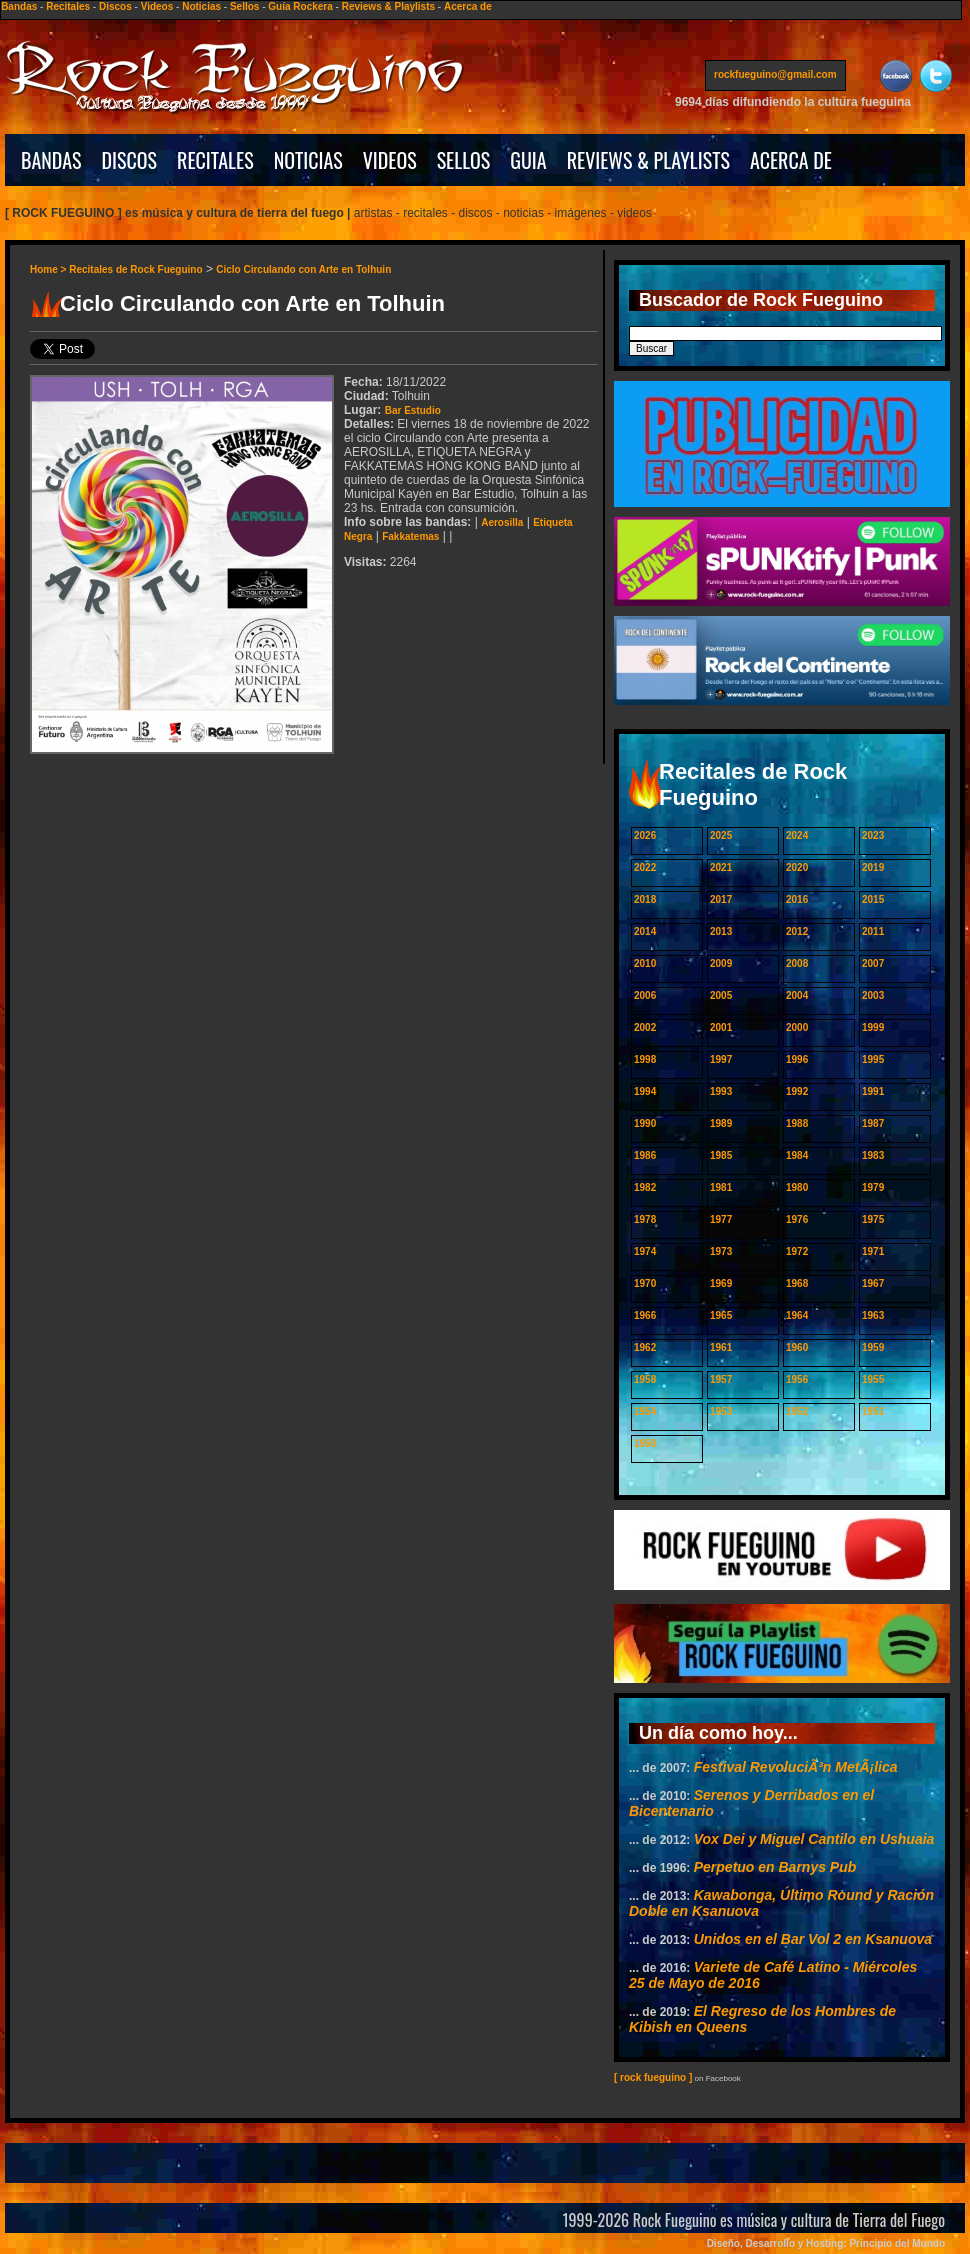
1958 (645, 1379)
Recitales (68, 6)
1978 (645, 1219)
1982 (645, 1187)
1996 (797, 1059)
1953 (721, 1411)
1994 (645, 1091)
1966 (645, 1315)
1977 (721, 1219)
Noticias (201, 6)
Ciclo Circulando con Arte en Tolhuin (303, 269)
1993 (721, 1091)
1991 (873, 1091)
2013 (721, 931)
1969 (721, 1283)
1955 (873, 1379)
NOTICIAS (308, 160)
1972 (797, 1251)
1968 (797, 1283)
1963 (873, 1315)
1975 (873, 1219)
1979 (873, 1187)
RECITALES (215, 160)
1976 (797, 1219)
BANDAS (51, 160)
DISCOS (130, 160)
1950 (645, 1443)
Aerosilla (502, 522)
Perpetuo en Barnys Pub (775, 1867)
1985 (721, 1155)
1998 (645, 1059)
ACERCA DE (791, 160)
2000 (797, 1027)
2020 (797, 867)
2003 (873, 995)
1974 (645, 1251)
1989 (721, 1123)
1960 (797, 1347)
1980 (797, 1187)
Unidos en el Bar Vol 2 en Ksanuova (813, 1939)
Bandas (19, 6)
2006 (645, 995)
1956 (797, 1379)
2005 (721, 995)
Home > (49, 269)
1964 (797, 1315)
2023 (873, 835)
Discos (115, 6)
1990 (645, 1123)
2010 (645, 963)
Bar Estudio (413, 410)
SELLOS (464, 160)
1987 (873, 1123)
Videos (157, 6)
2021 (721, 867)
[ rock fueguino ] (653, 2077)
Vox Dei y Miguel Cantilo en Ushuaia (814, 1839)
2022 (645, 867)
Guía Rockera (300, 6)
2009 (721, 963)
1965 (721, 1315)
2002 (645, 1027)
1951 (873, 1411)
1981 (721, 1187)
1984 (797, 1155)
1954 (645, 1411)
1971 (873, 1251)
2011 (873, 931)
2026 (645, 835)
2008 (797, 963)
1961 (721, 1347)
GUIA (528, 160)
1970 (645, 1283)
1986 (645, 1155)
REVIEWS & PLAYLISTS (648, 160)
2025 (721, 835)
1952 (797, 1411)
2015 (873, 899)
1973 (721, 1251)
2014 (645, 931)
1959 (873, 1347)
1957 (721, 1379)
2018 (645, 899)
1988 (797, 1123)
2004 (797, 995)
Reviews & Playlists (388, 6)
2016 (797, 899)
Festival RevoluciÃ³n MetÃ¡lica (796, 1767)
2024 (797, 835)
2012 (797, 931)
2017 (721, 899)
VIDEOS (390, 160)
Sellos (244, 6)
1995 (873, 1059)
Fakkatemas (410, 536)
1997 (721, 1059)
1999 (873, 1027)
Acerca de (468, 6)
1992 (797, 1091)
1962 (645, 1347)
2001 (721, 1027)
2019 (873, 867)
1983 (873, 1155)
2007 (873, 963)
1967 (873, 1283)
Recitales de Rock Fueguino (135, 269)
